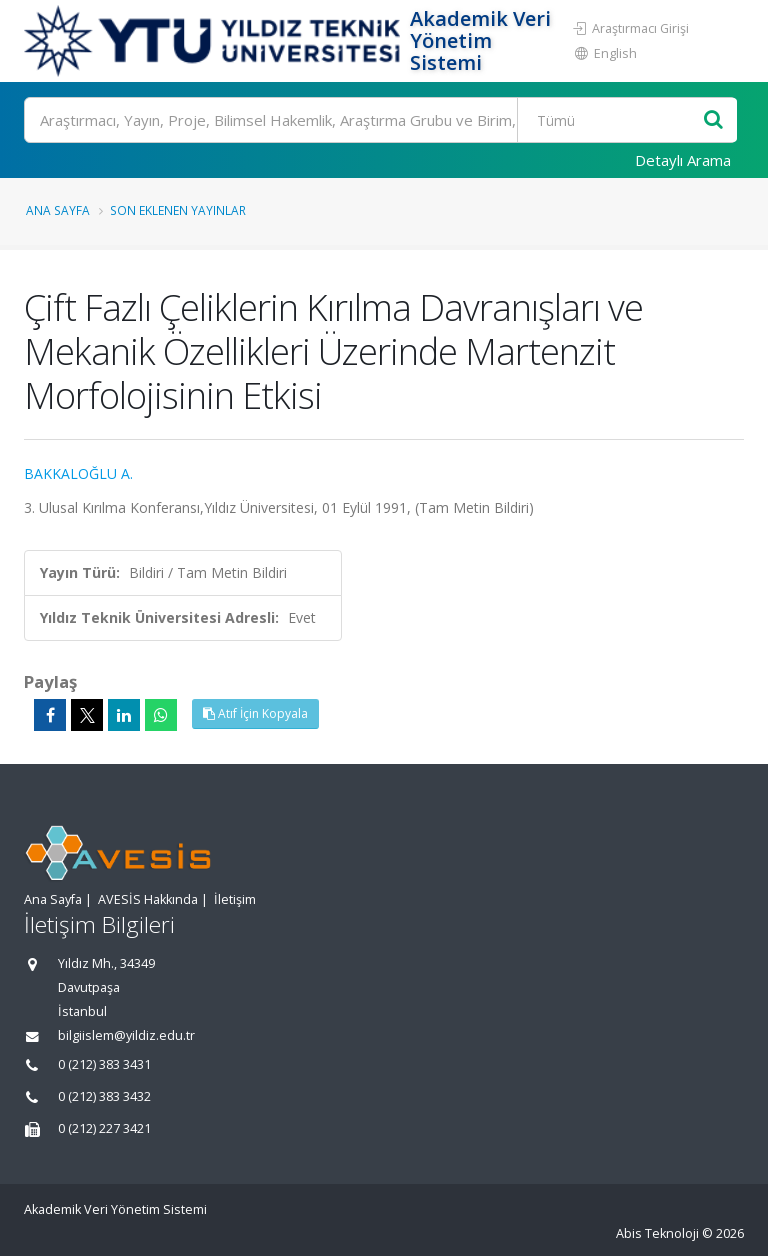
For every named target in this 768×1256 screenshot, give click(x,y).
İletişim (235, 899)
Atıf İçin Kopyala (255, 713)
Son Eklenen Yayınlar (178, 210)
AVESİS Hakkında (148, 899)
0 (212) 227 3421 (104, 1128)
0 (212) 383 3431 (104, 1064)
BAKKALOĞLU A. (78, 473)
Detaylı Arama (683, 160)
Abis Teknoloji (657, 1233)
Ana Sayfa (58, 210)
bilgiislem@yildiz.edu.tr (126, 1035)
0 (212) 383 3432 (104, 1096)
